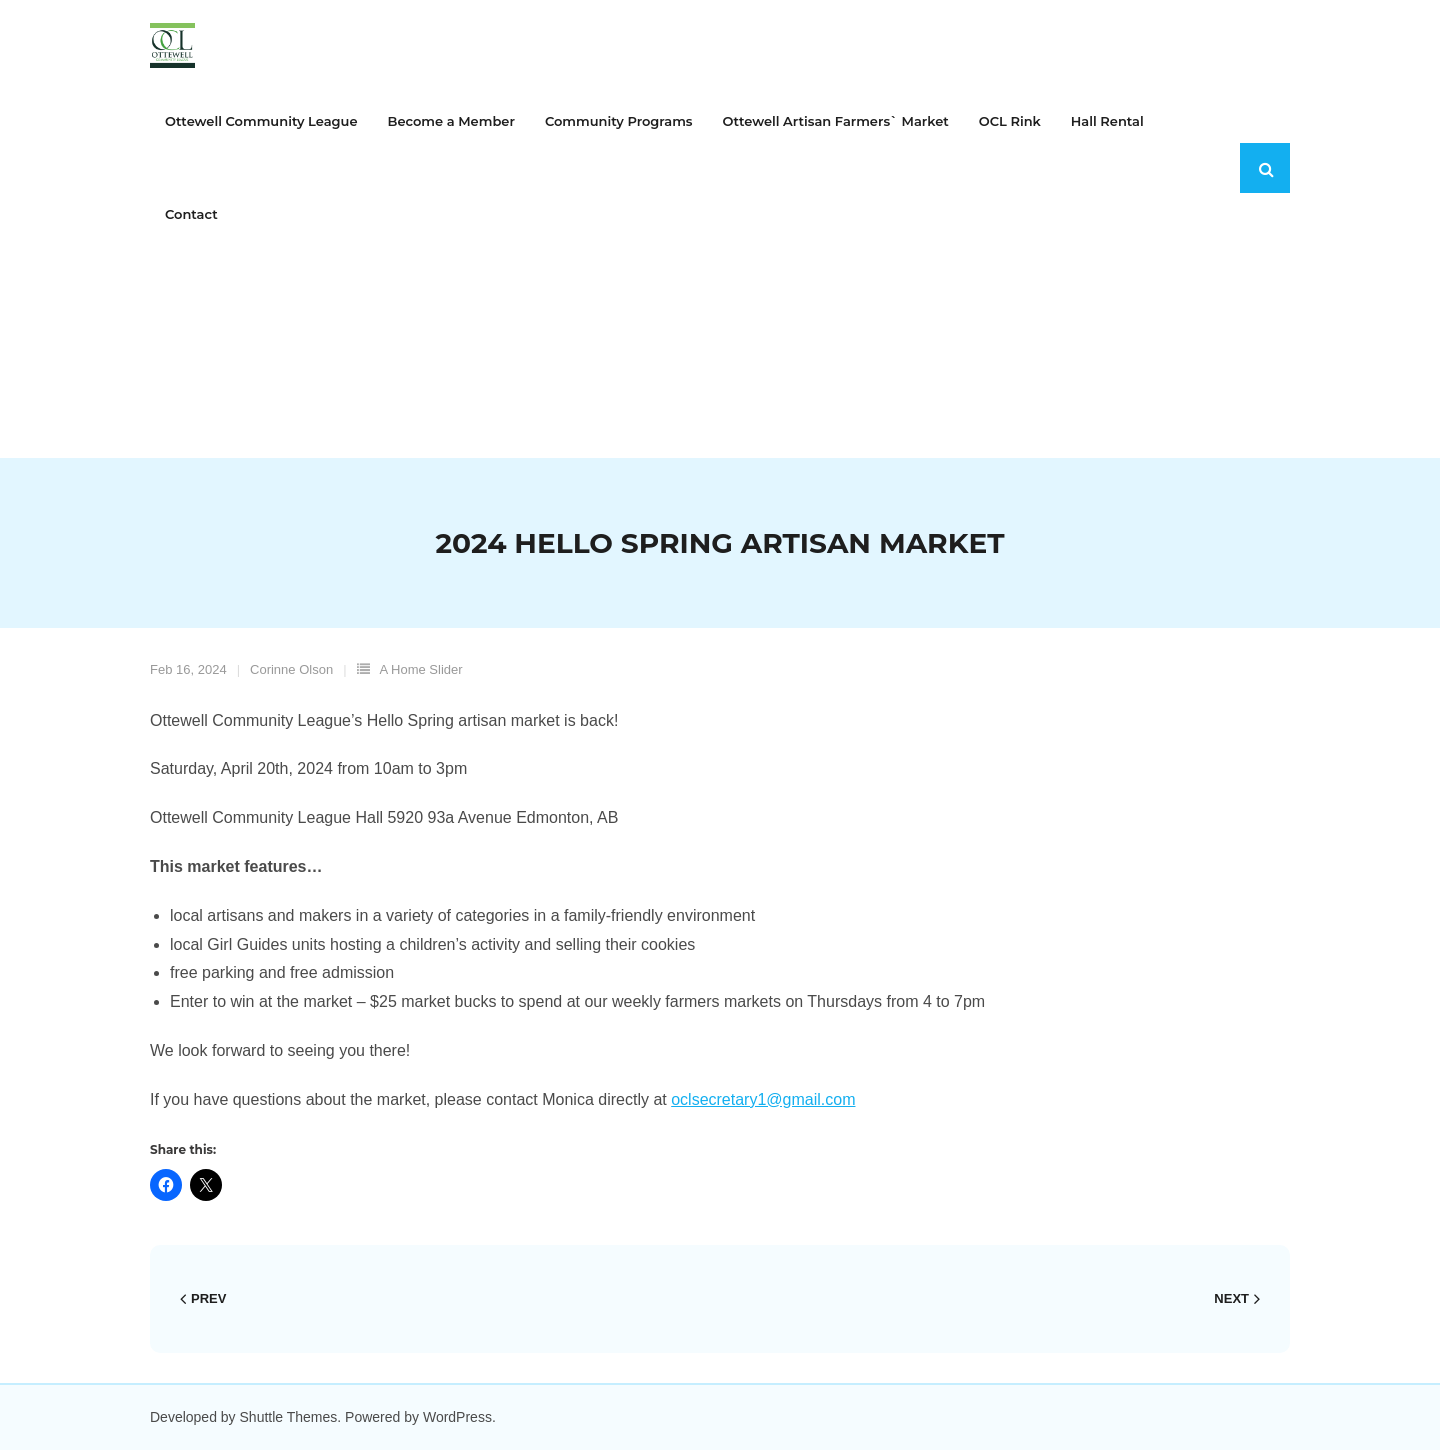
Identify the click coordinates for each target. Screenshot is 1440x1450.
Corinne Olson (291, 669)
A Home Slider (421, 669)
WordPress (457, 1417)
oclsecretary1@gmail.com (763, 1099)
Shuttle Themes (289, 1417)
